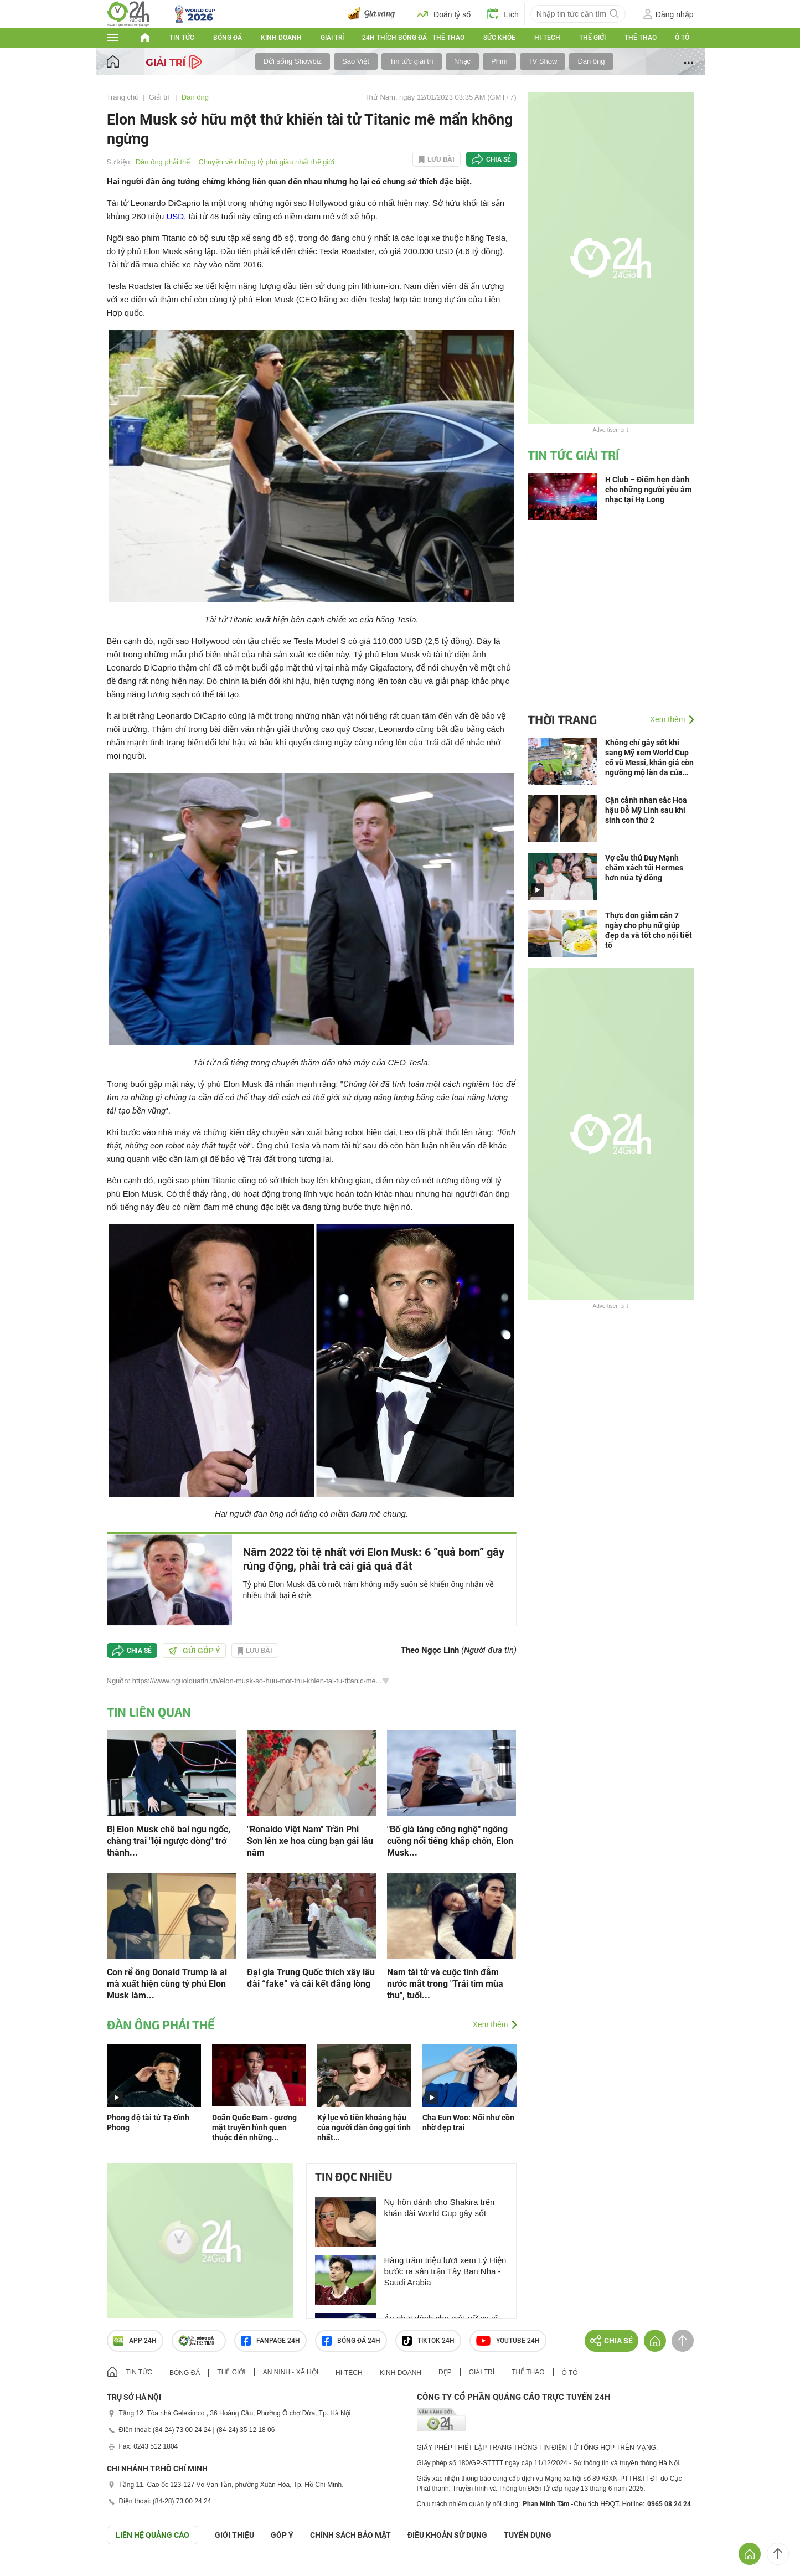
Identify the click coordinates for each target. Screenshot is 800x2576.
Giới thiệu (234, 2535)
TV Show (543, 61)
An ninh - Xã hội (290, 2372)
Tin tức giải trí (411, 61)
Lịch (503, 13)
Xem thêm (490, 2024)
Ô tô (682, 38)
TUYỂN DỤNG (527, 2535)
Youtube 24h (508, 2341)
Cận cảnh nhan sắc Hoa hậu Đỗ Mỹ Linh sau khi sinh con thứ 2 (646, 810)
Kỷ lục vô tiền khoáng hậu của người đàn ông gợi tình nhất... (364, 2127)
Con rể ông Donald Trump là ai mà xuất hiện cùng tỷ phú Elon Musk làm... (167, 1984)
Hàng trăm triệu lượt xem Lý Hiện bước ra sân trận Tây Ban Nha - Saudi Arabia (445, 2271)
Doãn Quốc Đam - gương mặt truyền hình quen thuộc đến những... (254, 2127)
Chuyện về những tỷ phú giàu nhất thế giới (266, 162)
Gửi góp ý (194, 1650)
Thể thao (640, 38)
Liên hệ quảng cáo (152, 2535)
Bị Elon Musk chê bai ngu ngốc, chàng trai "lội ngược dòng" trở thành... (168, 1841)
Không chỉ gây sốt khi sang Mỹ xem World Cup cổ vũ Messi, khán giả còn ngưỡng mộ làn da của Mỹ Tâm (649, 757)
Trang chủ (123, 97)
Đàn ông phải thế (163, 162)
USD (175, 216)
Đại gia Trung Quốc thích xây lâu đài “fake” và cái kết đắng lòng (311, 1978)
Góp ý (282, 2535)
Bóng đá (227, 38)
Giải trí (332, 38)
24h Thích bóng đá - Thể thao (413, 38)
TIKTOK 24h (428, 2341)
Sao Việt (355, 61)
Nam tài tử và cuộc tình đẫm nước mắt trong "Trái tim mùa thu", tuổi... (445, 1984)
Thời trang (562, 719)
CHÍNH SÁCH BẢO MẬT (350, 2535)
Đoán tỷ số (444, 13)
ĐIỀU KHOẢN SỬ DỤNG (447, 2535)
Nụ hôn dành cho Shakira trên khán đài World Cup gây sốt (439, 2207)
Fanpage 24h (270, 2341)
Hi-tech (547, 38)
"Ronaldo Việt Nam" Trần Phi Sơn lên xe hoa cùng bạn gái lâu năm (310, 1841)
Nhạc (462, 61)
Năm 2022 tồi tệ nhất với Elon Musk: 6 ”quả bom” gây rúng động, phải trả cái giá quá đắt (373, 1559)
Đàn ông (591, 61)
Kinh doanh (281, 38)
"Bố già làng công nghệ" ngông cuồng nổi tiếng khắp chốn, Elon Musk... (450, 1841)
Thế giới (592, 38)
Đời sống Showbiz (293, 61)
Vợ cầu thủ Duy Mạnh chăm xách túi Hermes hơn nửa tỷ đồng (644, 867)
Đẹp (445, 2372)
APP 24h (135, 2341)
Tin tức (181, 38)
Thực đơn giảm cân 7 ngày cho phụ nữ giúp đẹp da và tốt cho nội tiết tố (648, 930)
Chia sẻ (498, 159)
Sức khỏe (499, 38)
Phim (499, 61)
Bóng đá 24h (351, 2341)
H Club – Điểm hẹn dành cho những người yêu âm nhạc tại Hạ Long (648, 489)
